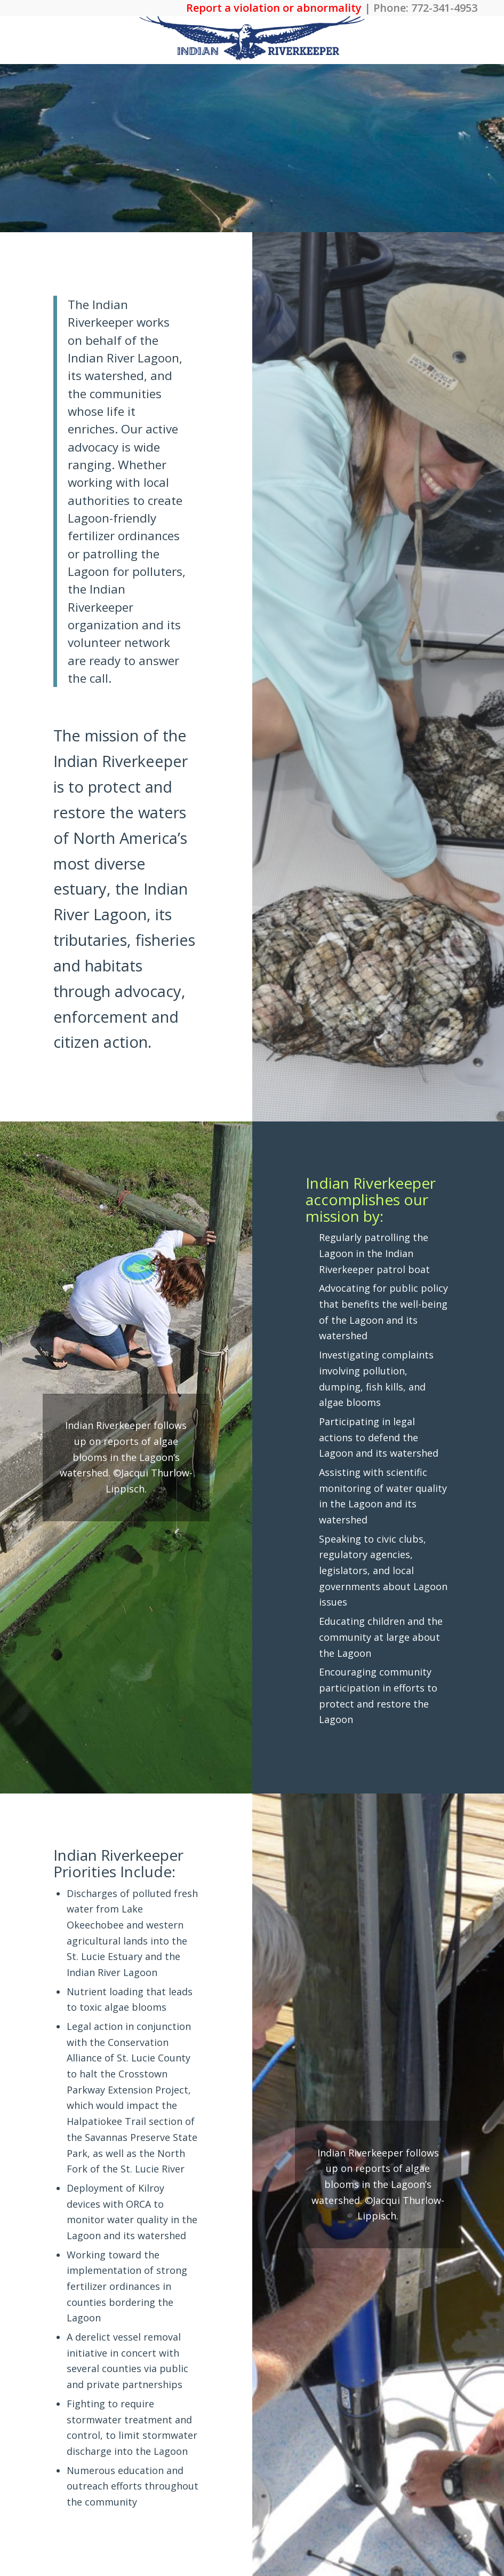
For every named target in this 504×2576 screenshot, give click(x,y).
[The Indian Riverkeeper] (252, 40)
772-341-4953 (444, 8)
